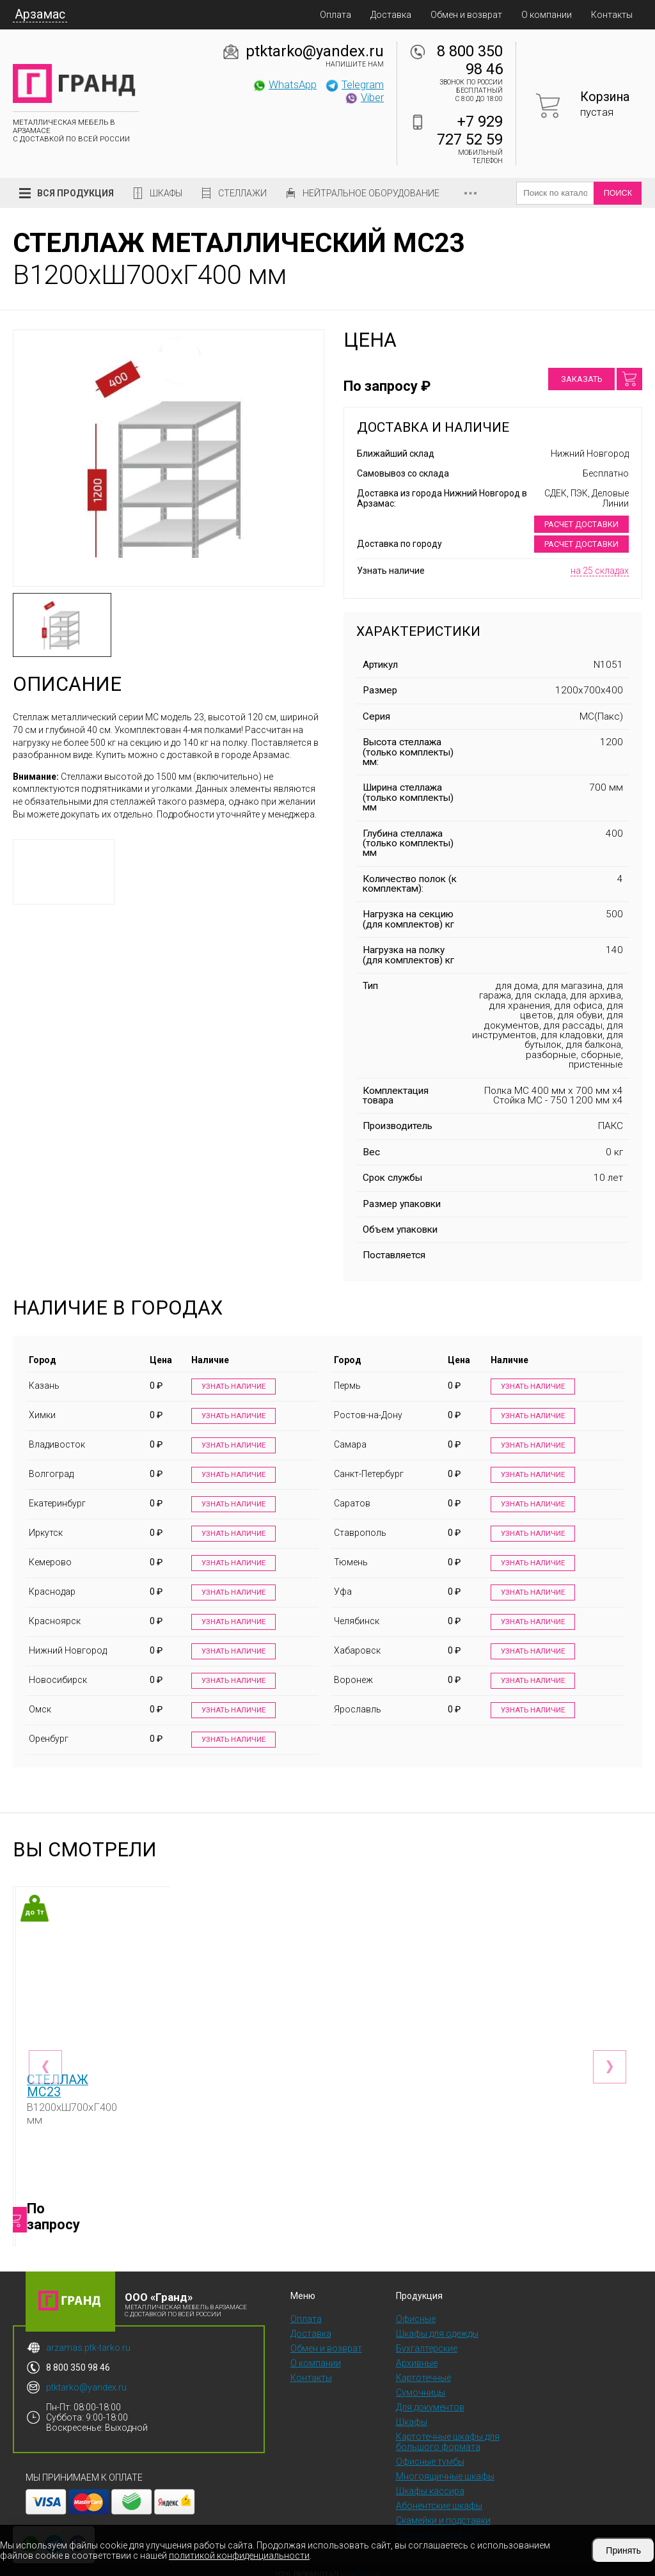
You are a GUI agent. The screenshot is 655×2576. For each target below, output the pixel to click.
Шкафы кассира (430, 2482)
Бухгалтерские (426, 2339)
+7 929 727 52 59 (470, 130)
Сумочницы (420, 2383)
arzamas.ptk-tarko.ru (88, 2339)
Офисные (416, 2310)
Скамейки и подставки (443, 2511)
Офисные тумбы (430, 2452)
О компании (546, 15)
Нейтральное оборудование (371, 193)
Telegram (354, 84)
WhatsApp (284, 84)
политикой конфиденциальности (239, 2555)
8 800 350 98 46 (470, 60)
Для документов (430, 2398)
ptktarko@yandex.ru (315, 51)
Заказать (581, 379)
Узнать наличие (232, 1387)
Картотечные (423, 2369)
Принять (623, 2550)
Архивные (417, 2354)
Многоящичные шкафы (445, 2467)
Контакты (612, 15)
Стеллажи (242, 193)
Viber (364, 97)
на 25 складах (600, 570)
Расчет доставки (581, 524)
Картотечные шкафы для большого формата (448, 2432)
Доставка (390, 15)
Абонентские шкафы (439, 2497)
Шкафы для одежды (437, 2324)
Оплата (335, 15)
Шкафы (166, 193)
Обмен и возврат (466, 15)
